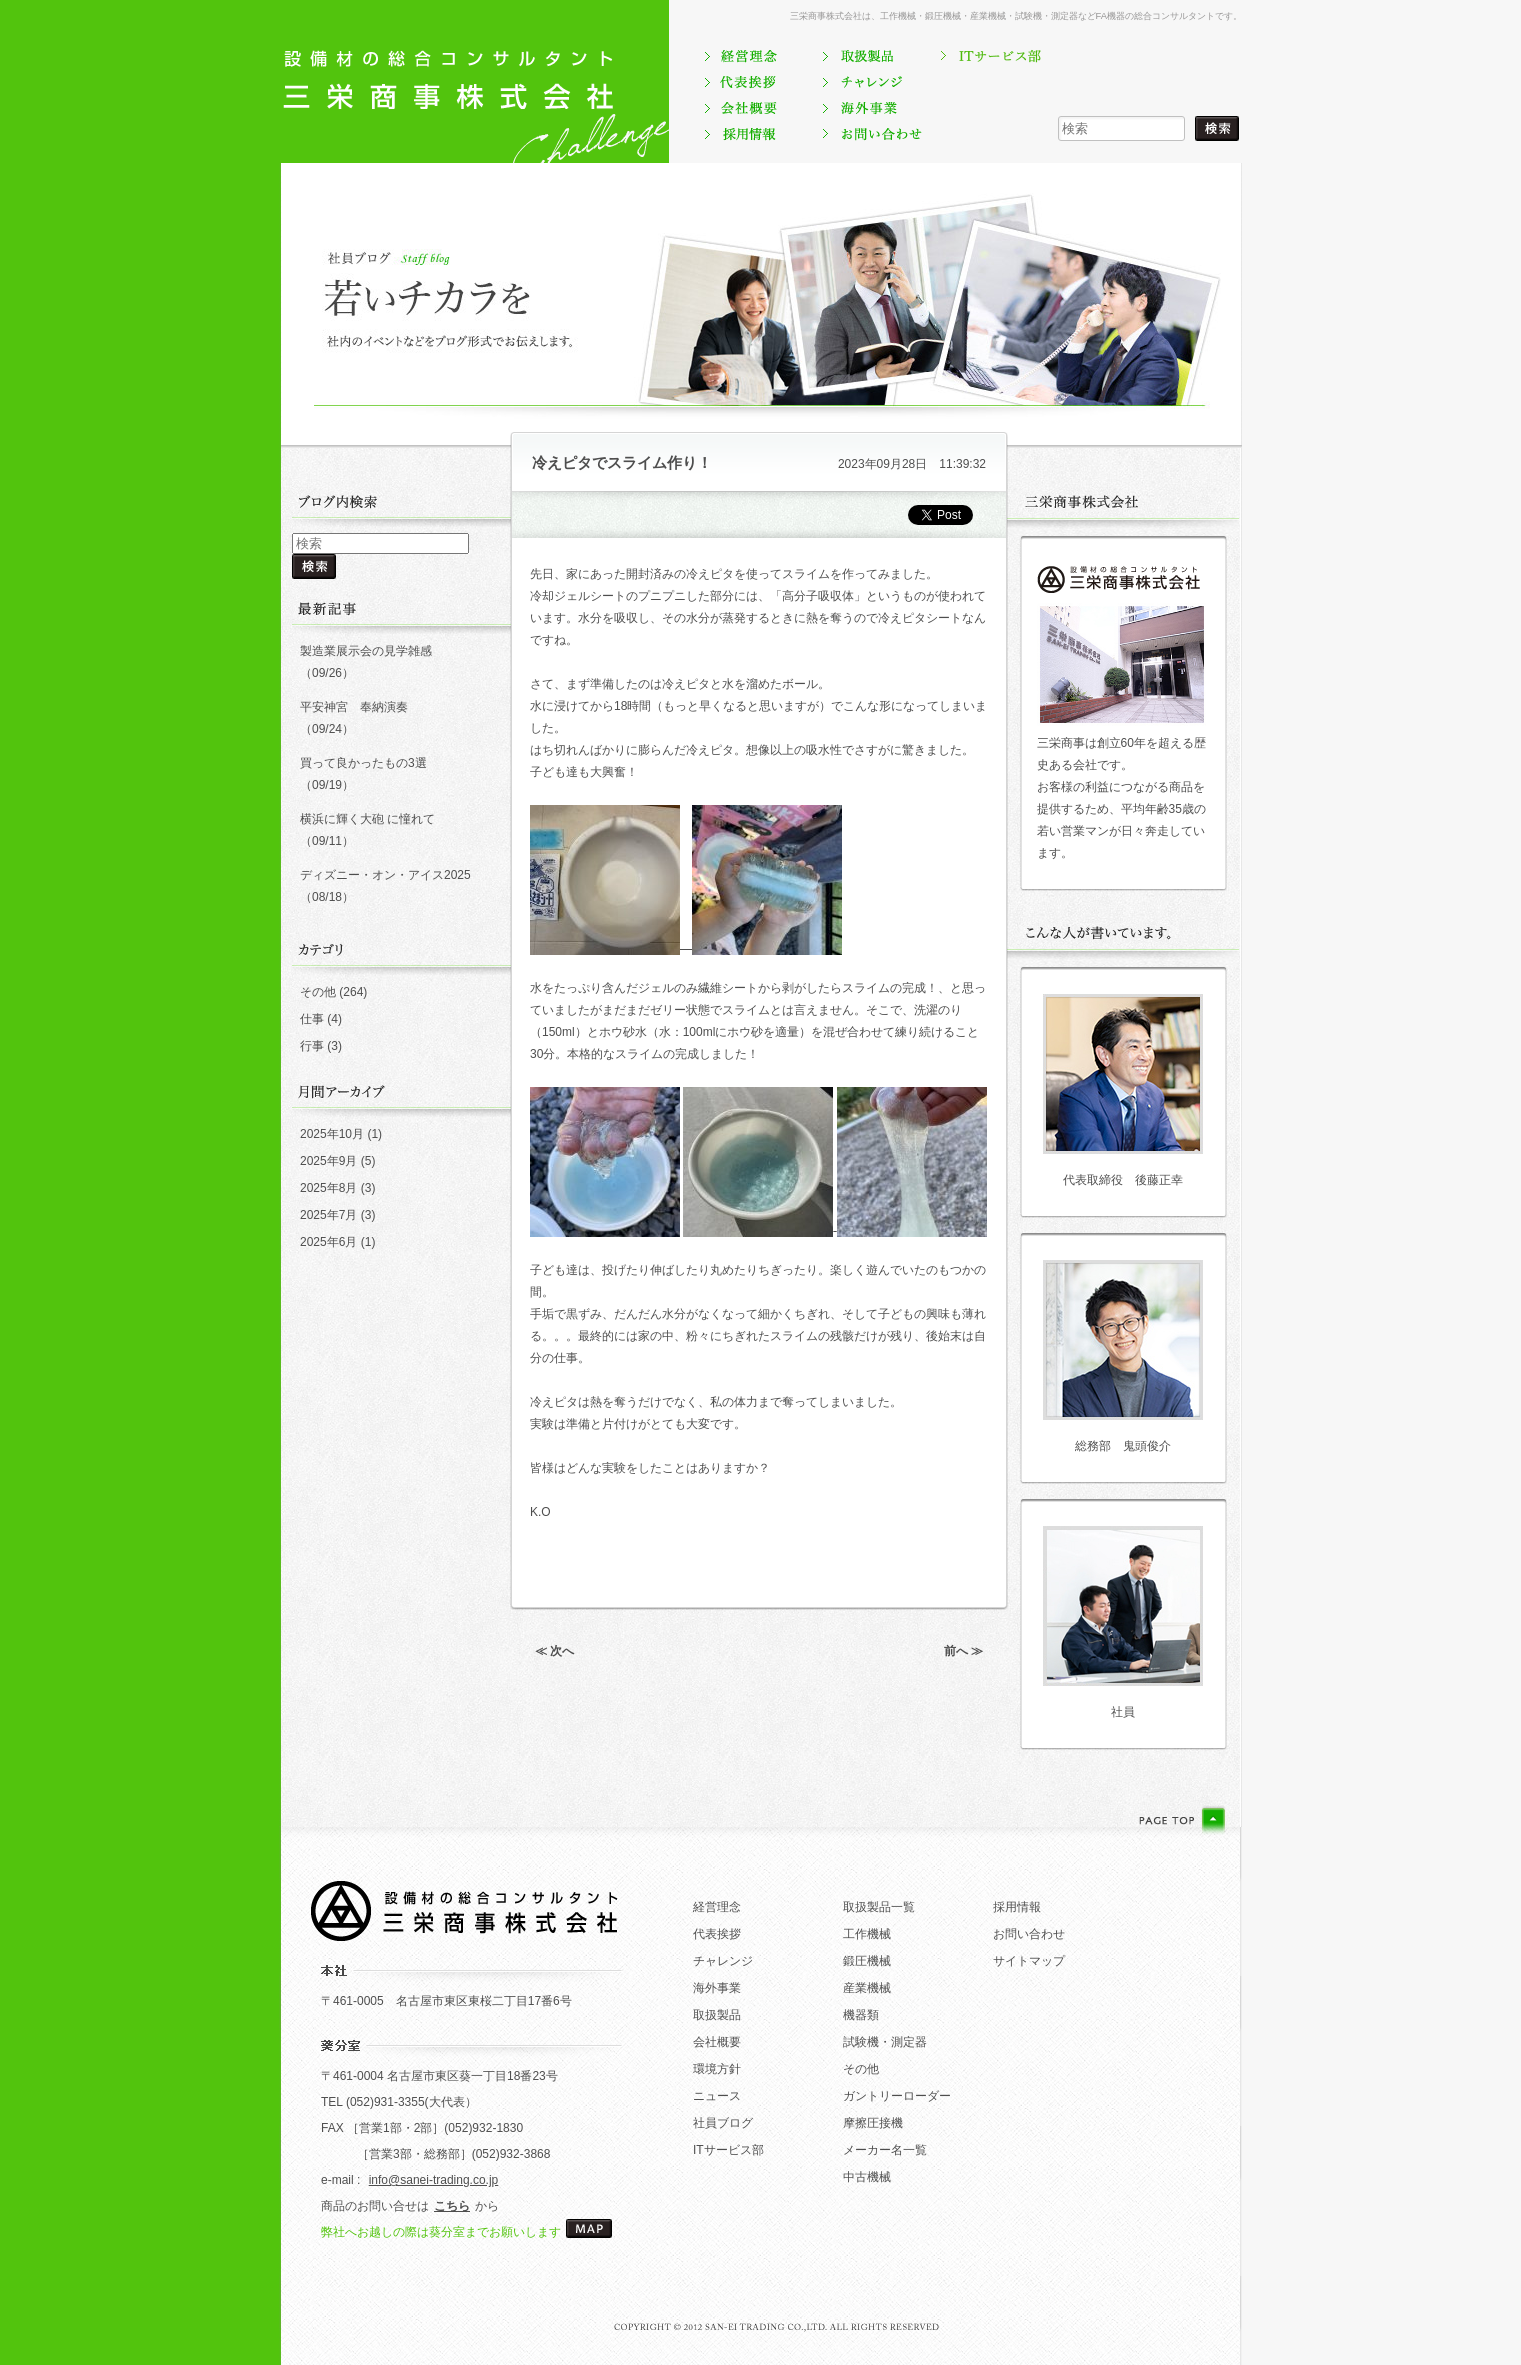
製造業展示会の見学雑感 (366, 651)
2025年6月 (328, 1242)
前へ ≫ (963, 1651)
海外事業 (717, 1988)
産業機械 (867, 1988)
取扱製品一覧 (879, 1907)
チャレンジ (723, 1961)
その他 (318, 992)
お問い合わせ (1029, 1934)
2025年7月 (328, 1215)
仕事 (312, 1019)
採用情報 (1017, 1907)
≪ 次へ (554, 1651)
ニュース (717, 2096)
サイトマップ (1029, 1961)
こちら (452, 2206)
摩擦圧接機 (873, 2123)
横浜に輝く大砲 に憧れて (367, 819)
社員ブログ (723, 2123)
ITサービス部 (728, 2150)
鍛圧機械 (867, 1961)
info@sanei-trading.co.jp (434, 2180)
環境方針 (717, 2069)
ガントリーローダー (897, 2096)
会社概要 (717, 2042)
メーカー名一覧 (885, 2150)
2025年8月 (328, 1188)
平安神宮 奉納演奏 (354, 707)
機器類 (861, 2015)
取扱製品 (717, 2015)
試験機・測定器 (885, 2042)
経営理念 (717, 1907)
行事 (312, 1046)
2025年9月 (328, 1161)
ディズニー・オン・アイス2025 (385, 875)
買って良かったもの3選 (363, 763)
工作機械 (867, 1934)
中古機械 (867, 2177)
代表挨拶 (717, 1934)
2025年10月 (332, 1134)
